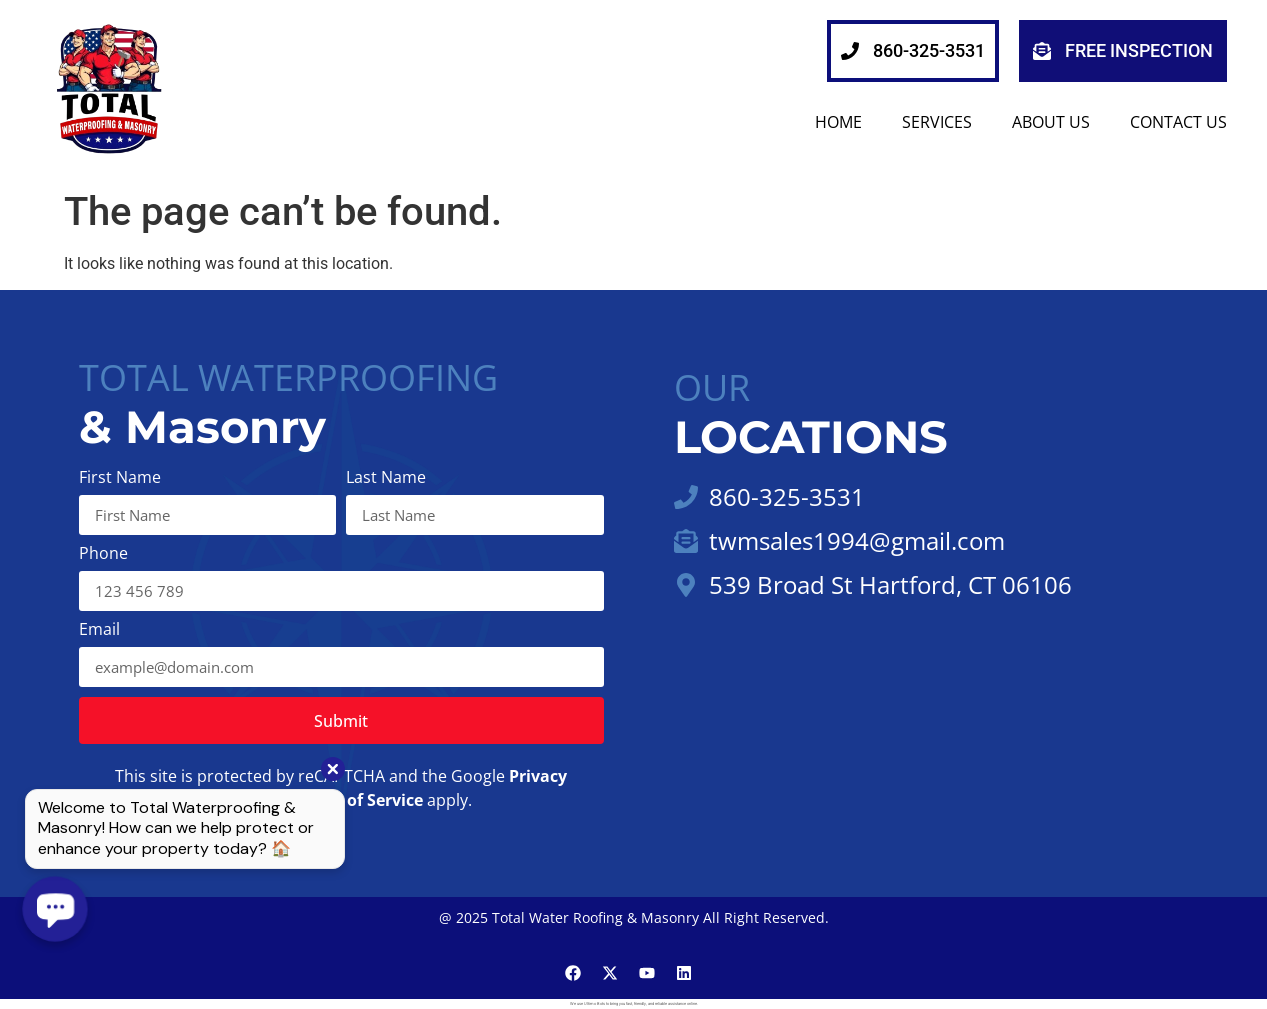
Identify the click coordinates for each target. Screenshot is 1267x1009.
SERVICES (937, 122)
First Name (120, 478)
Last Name (386, 478)
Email (99, 630)
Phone (103, 554)
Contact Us (1178, 122)
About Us (1051, 122)
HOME (838, 122)
